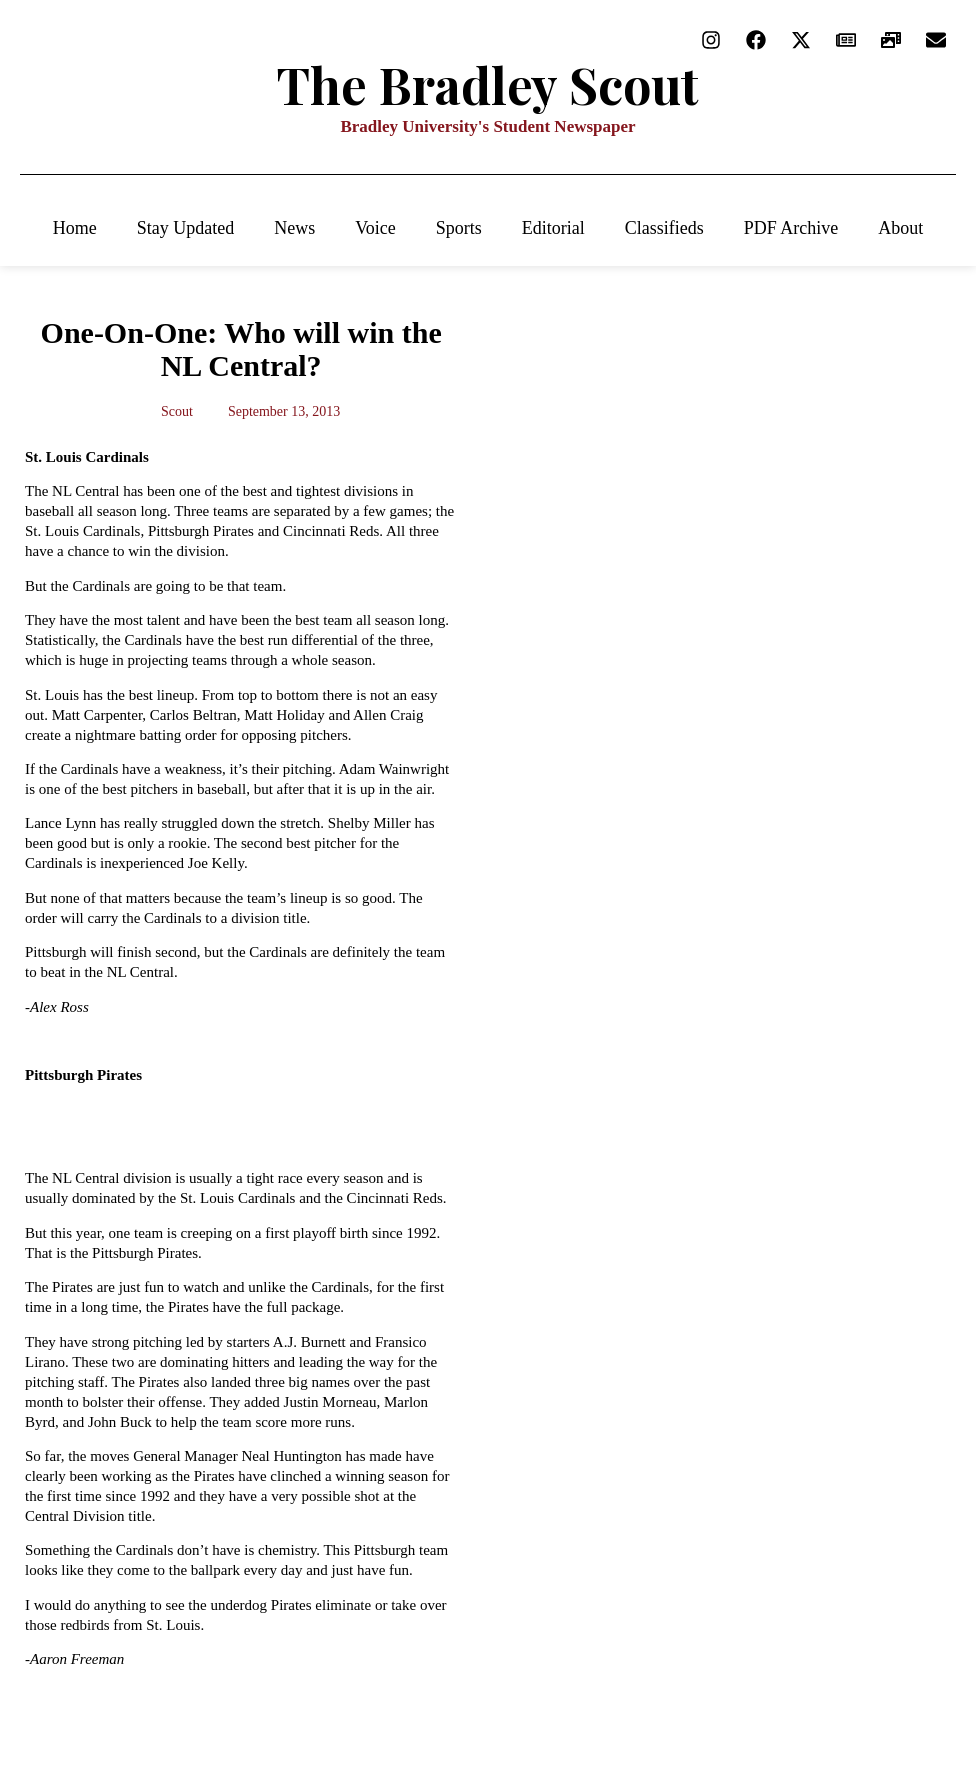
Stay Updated (185, 228)
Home (75, 228)
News (294, 228)
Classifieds (664, 228)
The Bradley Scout (488, 84)
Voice (375, 228)
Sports (459, 228)
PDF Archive (791, 228)
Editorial (553, 228)
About (900, 228)
